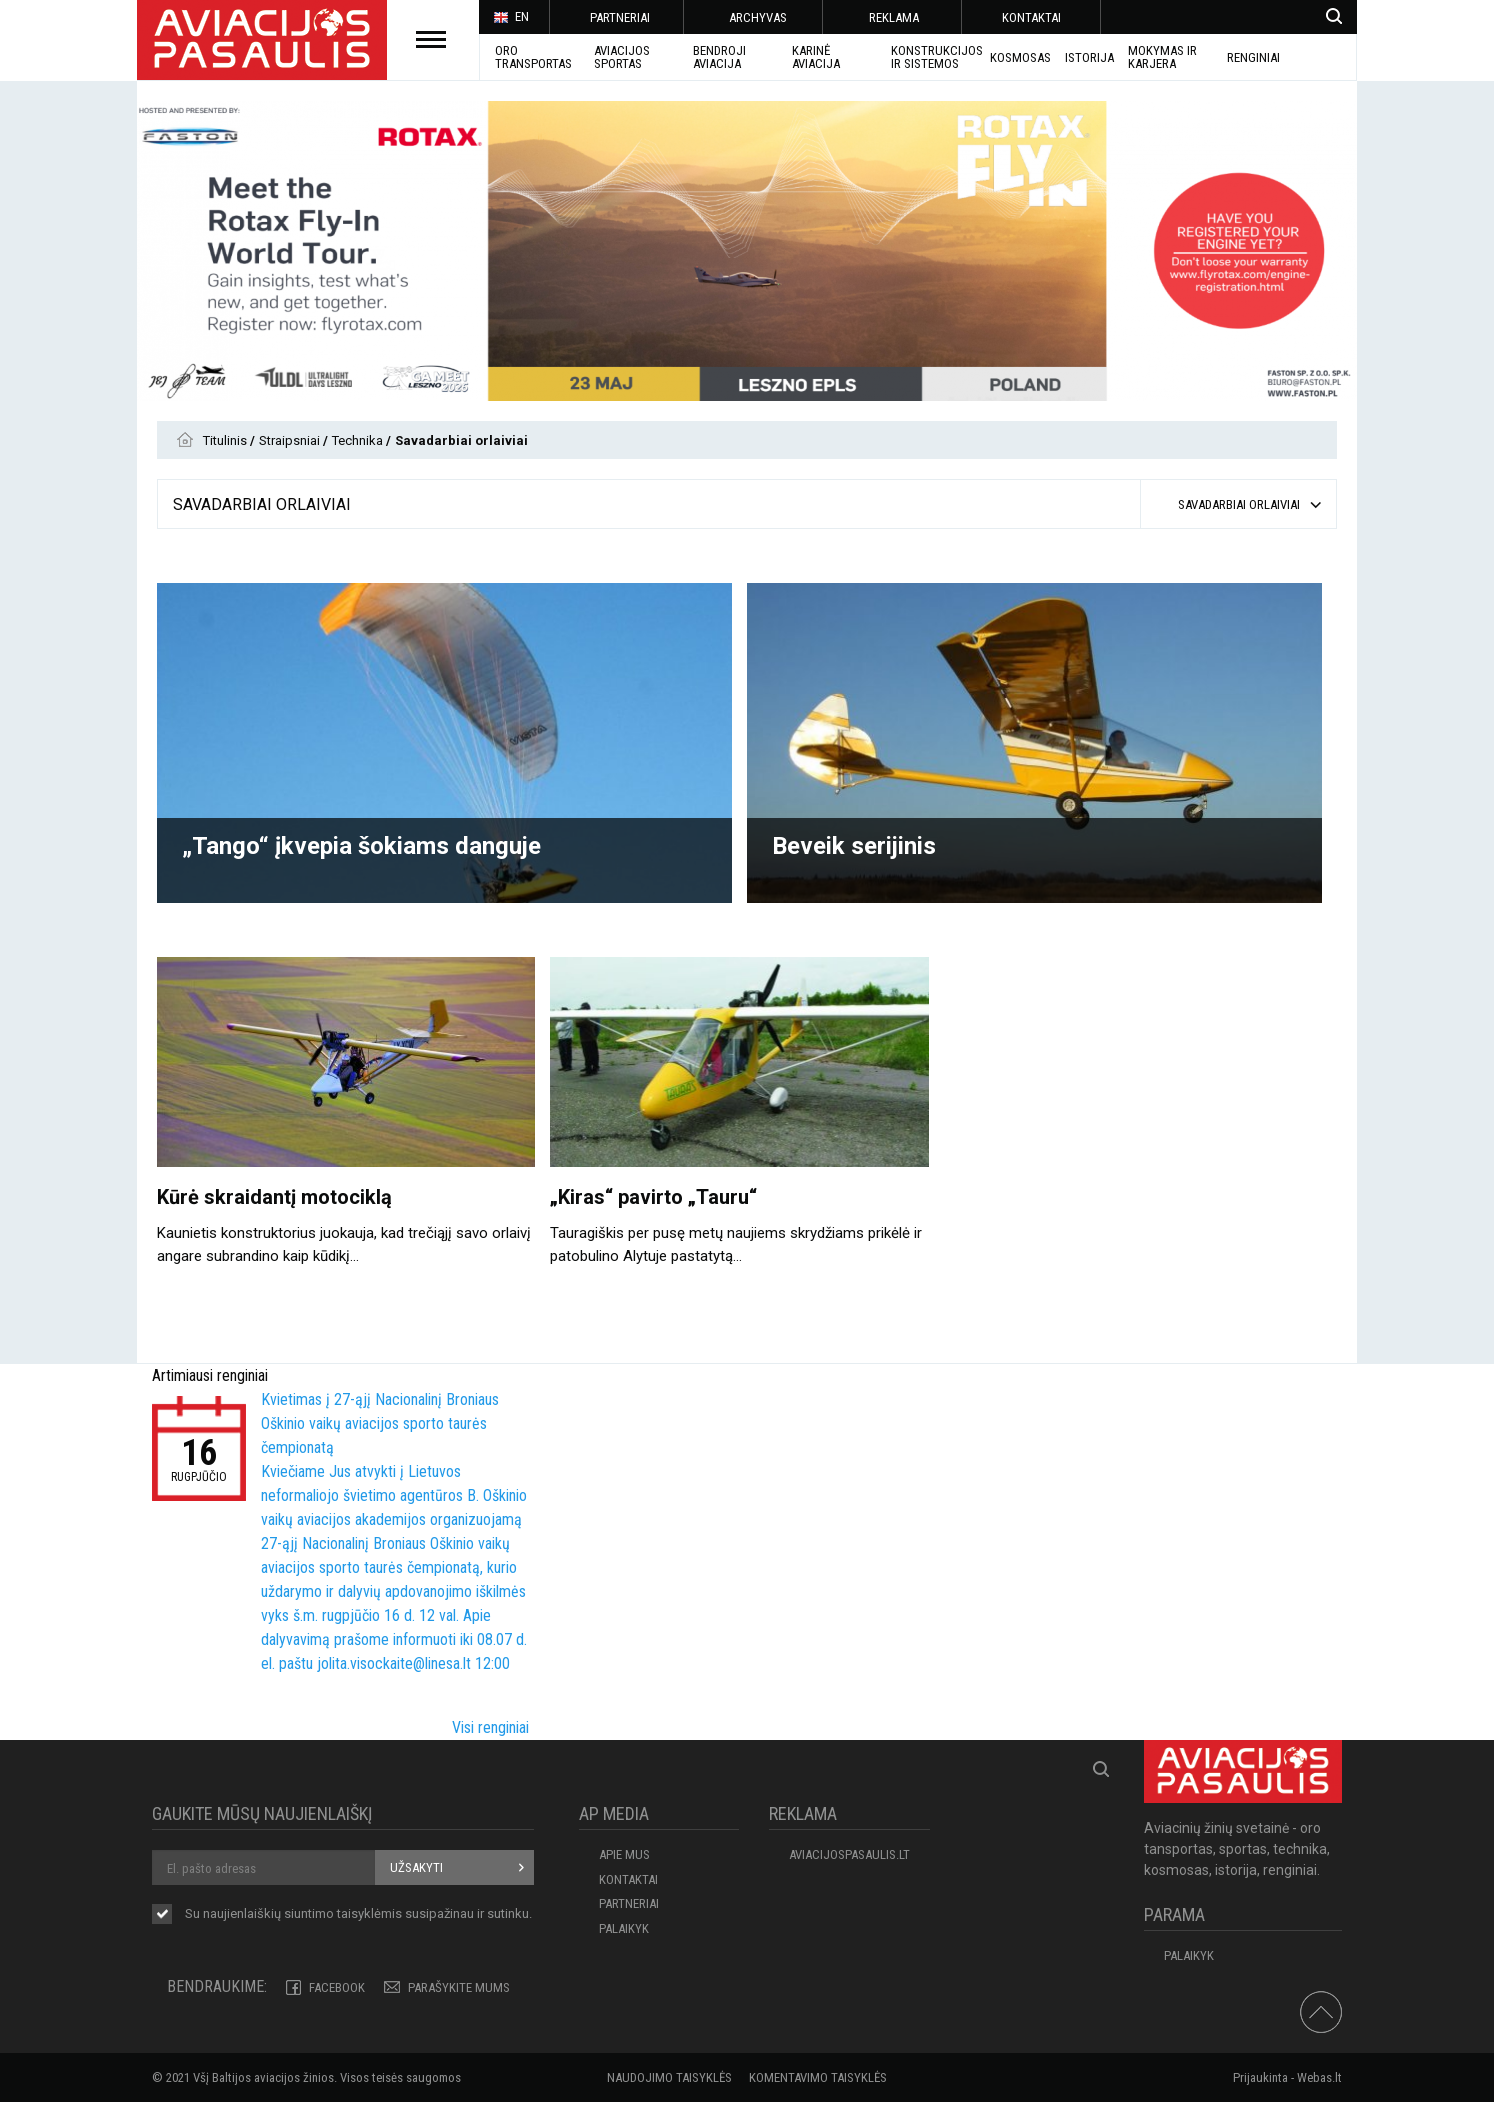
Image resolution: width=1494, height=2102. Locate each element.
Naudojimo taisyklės (669, 2077)
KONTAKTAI (1031, 17)
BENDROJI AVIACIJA (719, 57)
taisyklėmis (369, 1913)
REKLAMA (894, 17)
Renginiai (1253, 57)
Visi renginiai (490, 1727)
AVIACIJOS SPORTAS (622, 57)
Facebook (337, 1987)
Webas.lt (1319, 2077)
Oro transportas (533, 57)
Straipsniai (291, 440)
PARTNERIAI (620, 17)
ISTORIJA (1089, 57)
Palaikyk (624, 1928)
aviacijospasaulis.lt (849, 1854)
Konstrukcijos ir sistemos (937, 57)
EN (511, 18)
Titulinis (226, 440)
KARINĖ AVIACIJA (816, 57)
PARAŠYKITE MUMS (459, 1987)
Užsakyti (416, 1867)
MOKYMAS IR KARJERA (1162, 57)
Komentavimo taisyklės (818, 2077)
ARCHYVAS (758, 17)
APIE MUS (624, 1854)
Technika (359, 440)
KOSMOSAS (1020, 57)
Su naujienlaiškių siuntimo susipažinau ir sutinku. (358, 1915)
